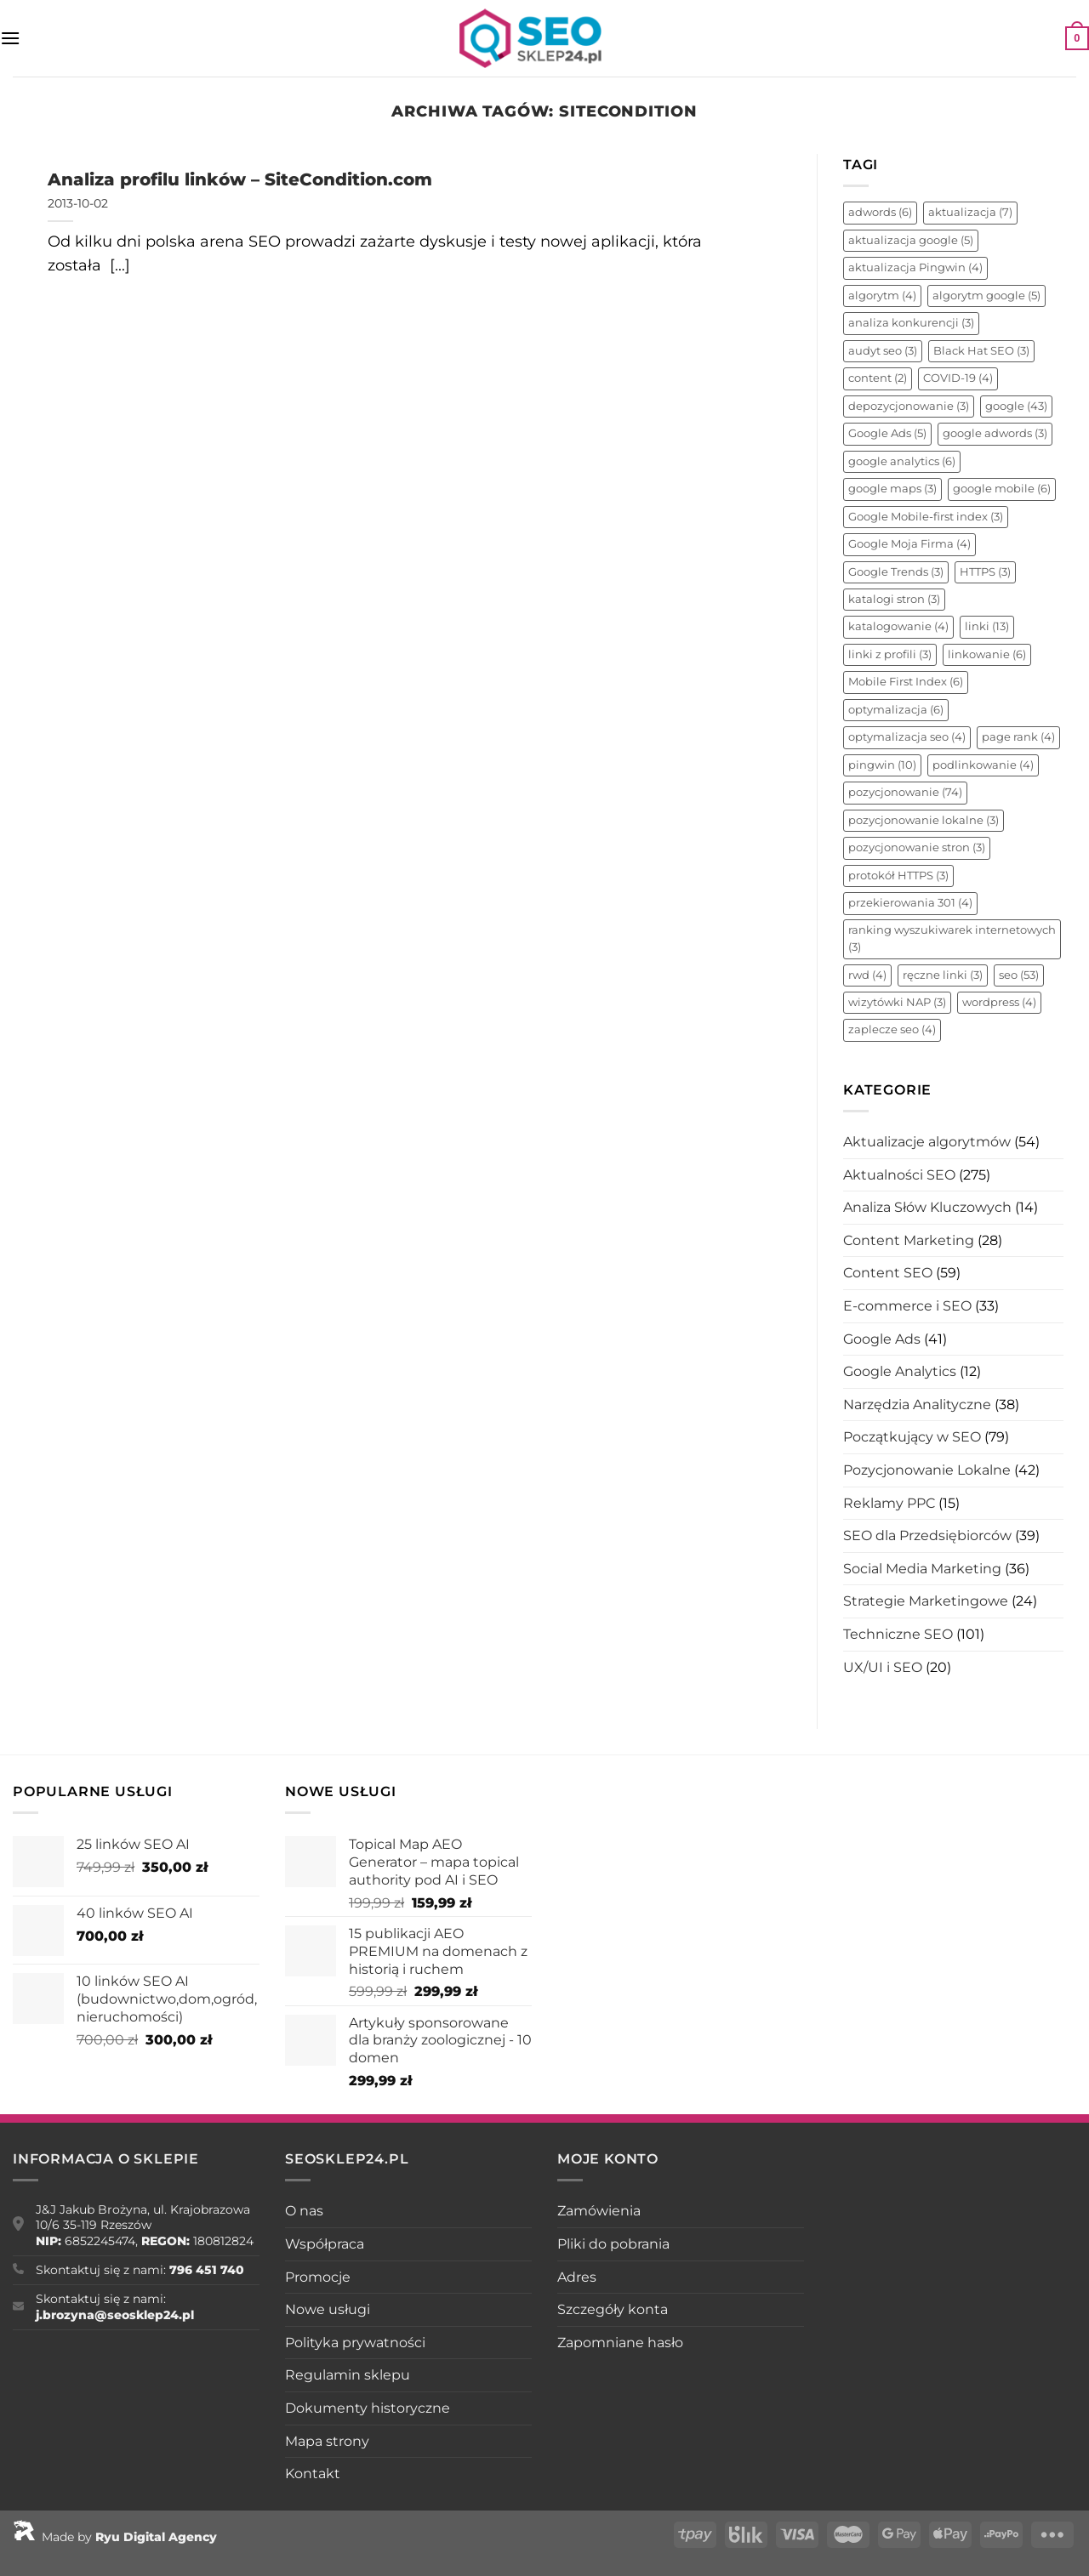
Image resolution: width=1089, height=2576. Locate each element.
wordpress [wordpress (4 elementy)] (999, 1002)
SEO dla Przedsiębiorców (927, 1535)
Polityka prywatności (355, 2342)
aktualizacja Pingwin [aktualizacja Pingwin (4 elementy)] (915, 267)
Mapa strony (327, 2441)
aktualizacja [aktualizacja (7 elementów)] (970, 212)
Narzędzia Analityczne (917, 1404)
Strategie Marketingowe (925, 1601)
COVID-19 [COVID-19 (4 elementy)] (958, 378)
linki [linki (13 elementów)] (987, 626)
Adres (576, 2277)
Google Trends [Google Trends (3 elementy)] (896, 572)
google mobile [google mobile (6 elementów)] (1002, 488)
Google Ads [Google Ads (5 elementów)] (887, 433)
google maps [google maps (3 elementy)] (892, 488)
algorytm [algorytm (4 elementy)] (882, 295)
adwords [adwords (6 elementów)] (880, 212)
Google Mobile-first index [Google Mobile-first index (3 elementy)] (925, 516)
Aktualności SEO (899, 1175)
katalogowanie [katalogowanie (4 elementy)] (898, 626)
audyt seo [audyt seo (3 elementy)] (882, 350)
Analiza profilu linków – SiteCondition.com (240, 179)
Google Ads (882, 1339)
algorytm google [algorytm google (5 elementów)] (986, 295)
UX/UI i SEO (882, 1667)
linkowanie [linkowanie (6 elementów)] (987, 654)
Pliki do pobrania (613, 2244)
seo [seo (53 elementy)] (1019, 975)
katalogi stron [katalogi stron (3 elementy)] (894, 599)
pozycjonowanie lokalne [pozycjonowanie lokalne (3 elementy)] (923, 820)
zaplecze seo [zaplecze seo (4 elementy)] (892, 1029)
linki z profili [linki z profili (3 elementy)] (890, 654)
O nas (304, 2211)
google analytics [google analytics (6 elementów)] (901, 461)
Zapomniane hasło (620, 2342)
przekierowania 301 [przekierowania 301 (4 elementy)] (910, 902)
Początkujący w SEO (912, 1437)
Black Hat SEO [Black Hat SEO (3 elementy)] (981, 350)
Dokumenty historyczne (367, 2408)
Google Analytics (899, 1371)
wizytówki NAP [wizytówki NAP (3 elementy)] (897, 1002)
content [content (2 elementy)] (877, 378)
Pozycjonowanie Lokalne (927, 1470)
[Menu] (10, 38)
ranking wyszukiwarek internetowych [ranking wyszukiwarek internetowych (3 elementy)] (952, 938)
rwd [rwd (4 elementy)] (867, 975)
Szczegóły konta (612, 2309)
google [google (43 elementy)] (1016, 406)
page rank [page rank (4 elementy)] (1018, 737)
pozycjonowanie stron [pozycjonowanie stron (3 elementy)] (916, 847)
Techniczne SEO (898, 1634)
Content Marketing (908, 1240)
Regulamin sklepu (347, 2375)
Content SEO (887, 1273)
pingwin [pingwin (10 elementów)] (882, 765)
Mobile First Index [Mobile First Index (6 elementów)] (905, 681)
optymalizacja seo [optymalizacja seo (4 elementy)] (907, 737)
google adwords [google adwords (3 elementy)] (995, 433)
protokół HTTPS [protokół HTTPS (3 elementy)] (898, 875)
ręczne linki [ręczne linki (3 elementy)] (943, 975)
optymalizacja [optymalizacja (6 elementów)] (896, 709)
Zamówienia (599, 2211)
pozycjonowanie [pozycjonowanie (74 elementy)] (905, 792)
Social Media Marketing (922, 1569)
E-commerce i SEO (907, 1306)
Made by (115, 2537)
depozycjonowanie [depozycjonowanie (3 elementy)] (908, 406)
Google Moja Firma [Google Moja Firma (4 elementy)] (909, 543)
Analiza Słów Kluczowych (927, 1207)
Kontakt (312, 2473)
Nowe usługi (327, 2309)
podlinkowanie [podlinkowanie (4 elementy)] (983, 765)
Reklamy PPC (889, 1503)
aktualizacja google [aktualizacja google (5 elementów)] (910, 240)
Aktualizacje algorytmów (927, 1142)
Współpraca (324, 2244)
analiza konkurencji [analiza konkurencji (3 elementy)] (911, 322)
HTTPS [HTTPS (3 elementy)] (985, 572)
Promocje (318, 2277)
